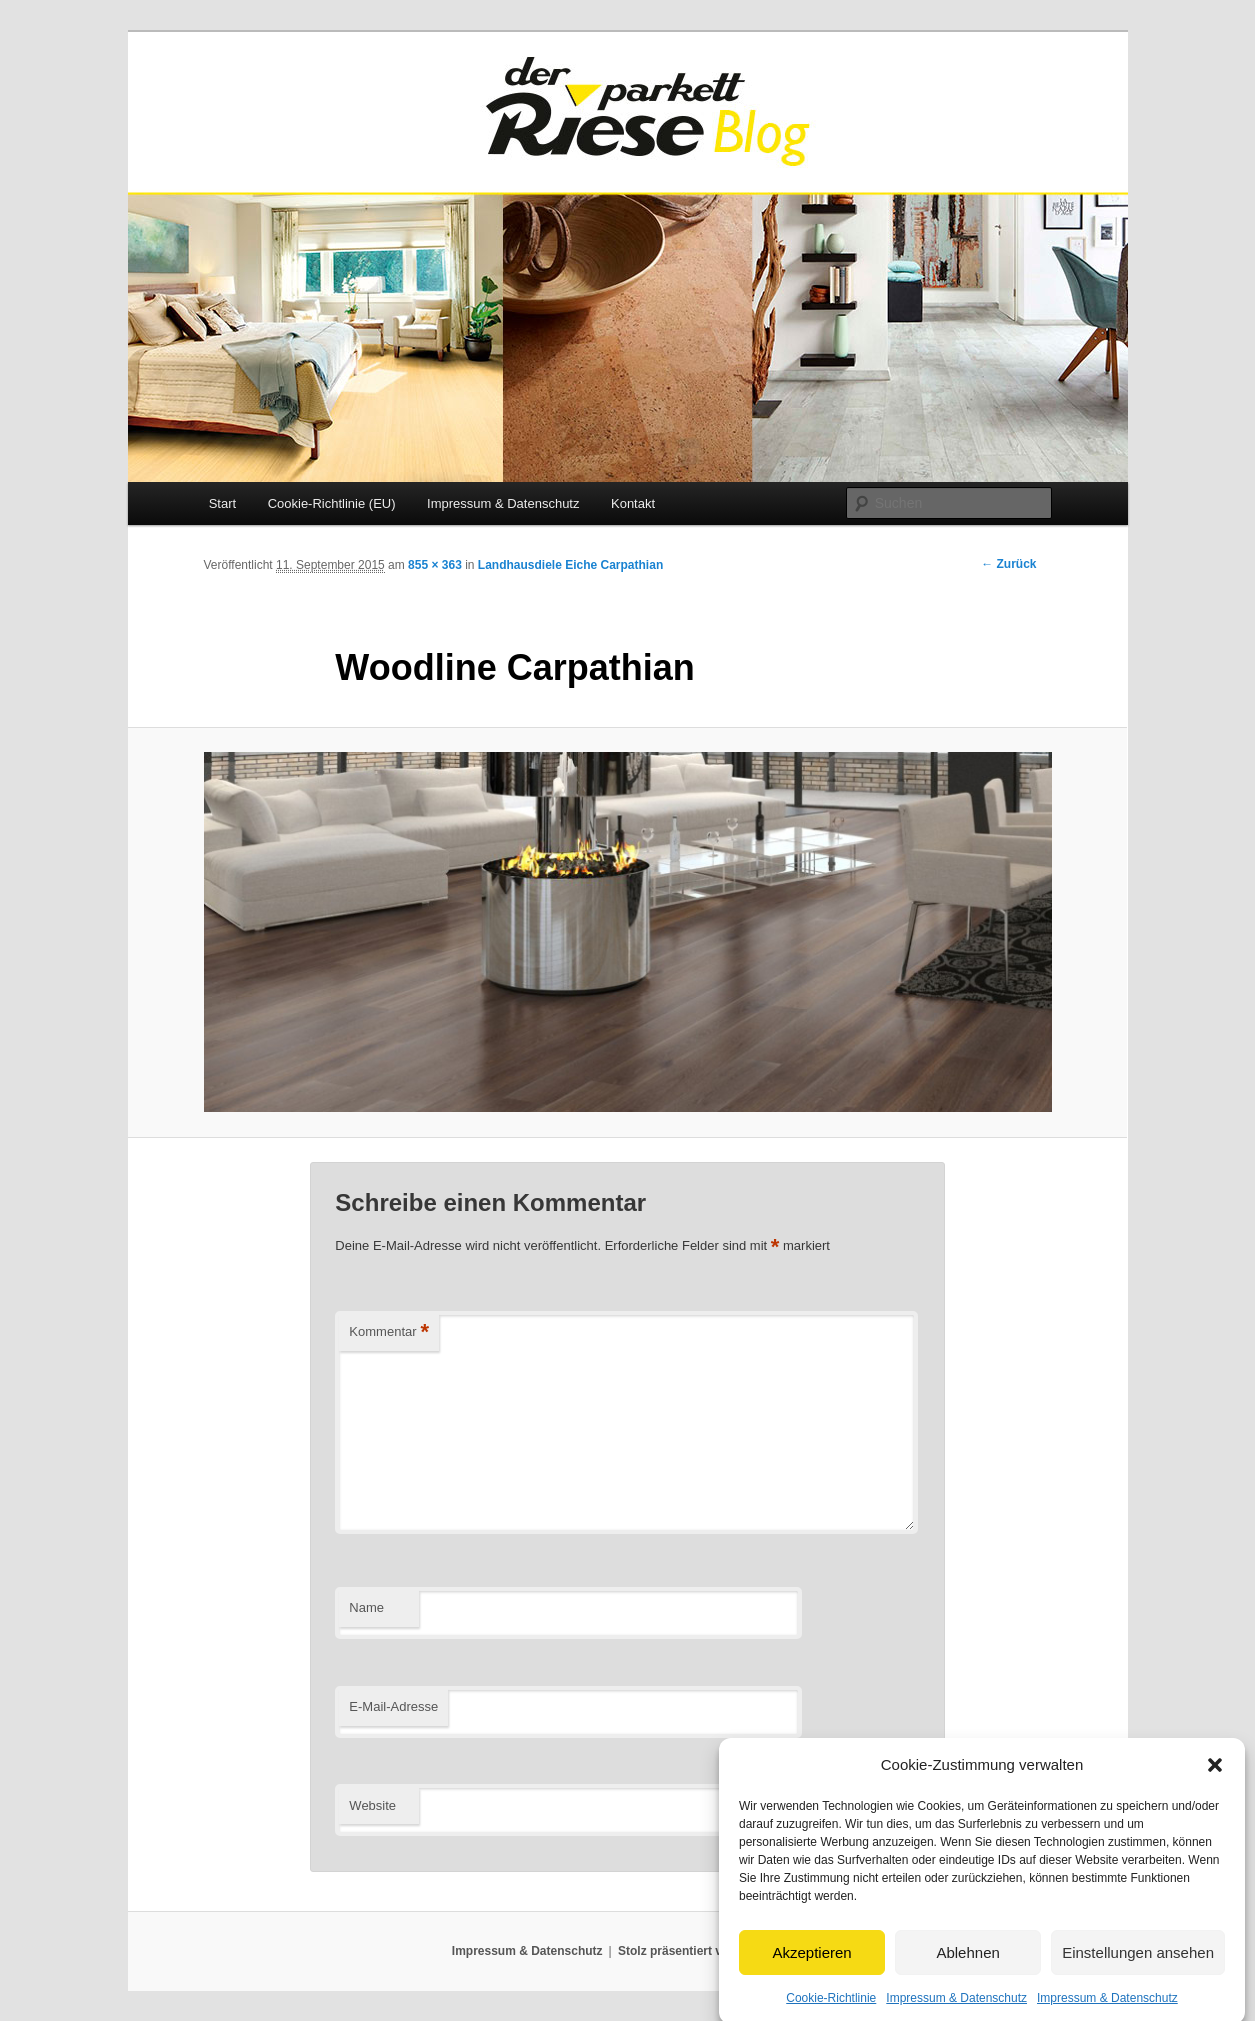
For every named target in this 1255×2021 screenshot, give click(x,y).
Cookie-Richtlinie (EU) (332, 503)
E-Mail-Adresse (393, 1706)
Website (372, 1805)
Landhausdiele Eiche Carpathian (570, 565)
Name (366, 1607)
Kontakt (633, 503)
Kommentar (389, 1332)
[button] (1215, 1786)
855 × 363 (435, 565)
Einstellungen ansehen (1138, 1973)
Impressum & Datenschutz (503, 503)
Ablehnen (967, 1973)
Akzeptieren (811, 1973)
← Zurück (1008, 564)
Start (222, 503)
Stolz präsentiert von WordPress (710, 1951)
